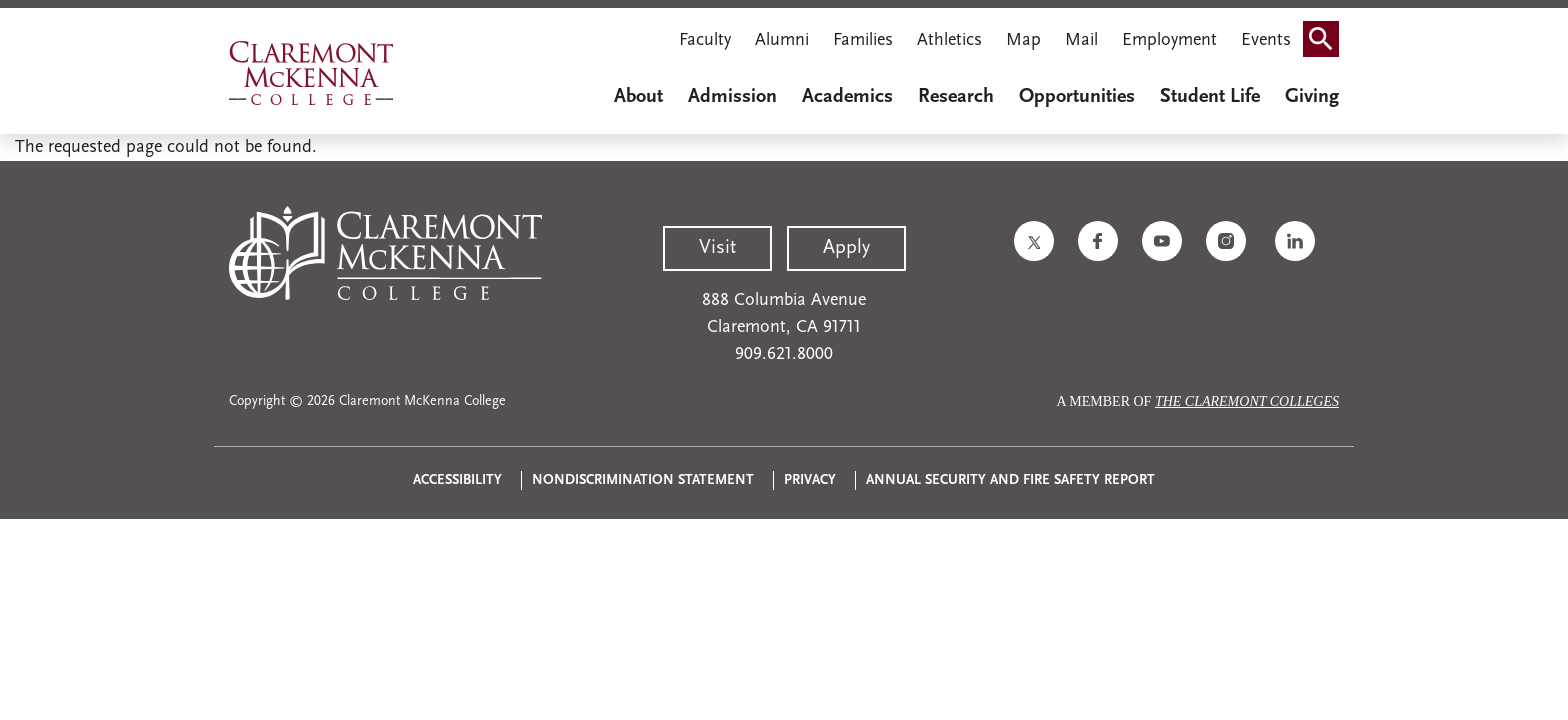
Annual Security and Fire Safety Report (1010, 480)
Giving (1312, 97)
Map (1023, 40)
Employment (1169, 40)
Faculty (705, 40)
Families (863, 40)
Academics (847, 97)
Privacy (810, 480)
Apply (846, 248)
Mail (1081, 40)
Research (956, 97)
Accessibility (457, 480)
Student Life (1210, 97)
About (638, 97)
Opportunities (1077, 97)
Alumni (782, 40)
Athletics (949, 40)
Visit (717, 248)
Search (1327, 32)
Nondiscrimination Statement (643, 480)
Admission (732, 97)
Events (1266, 40)
